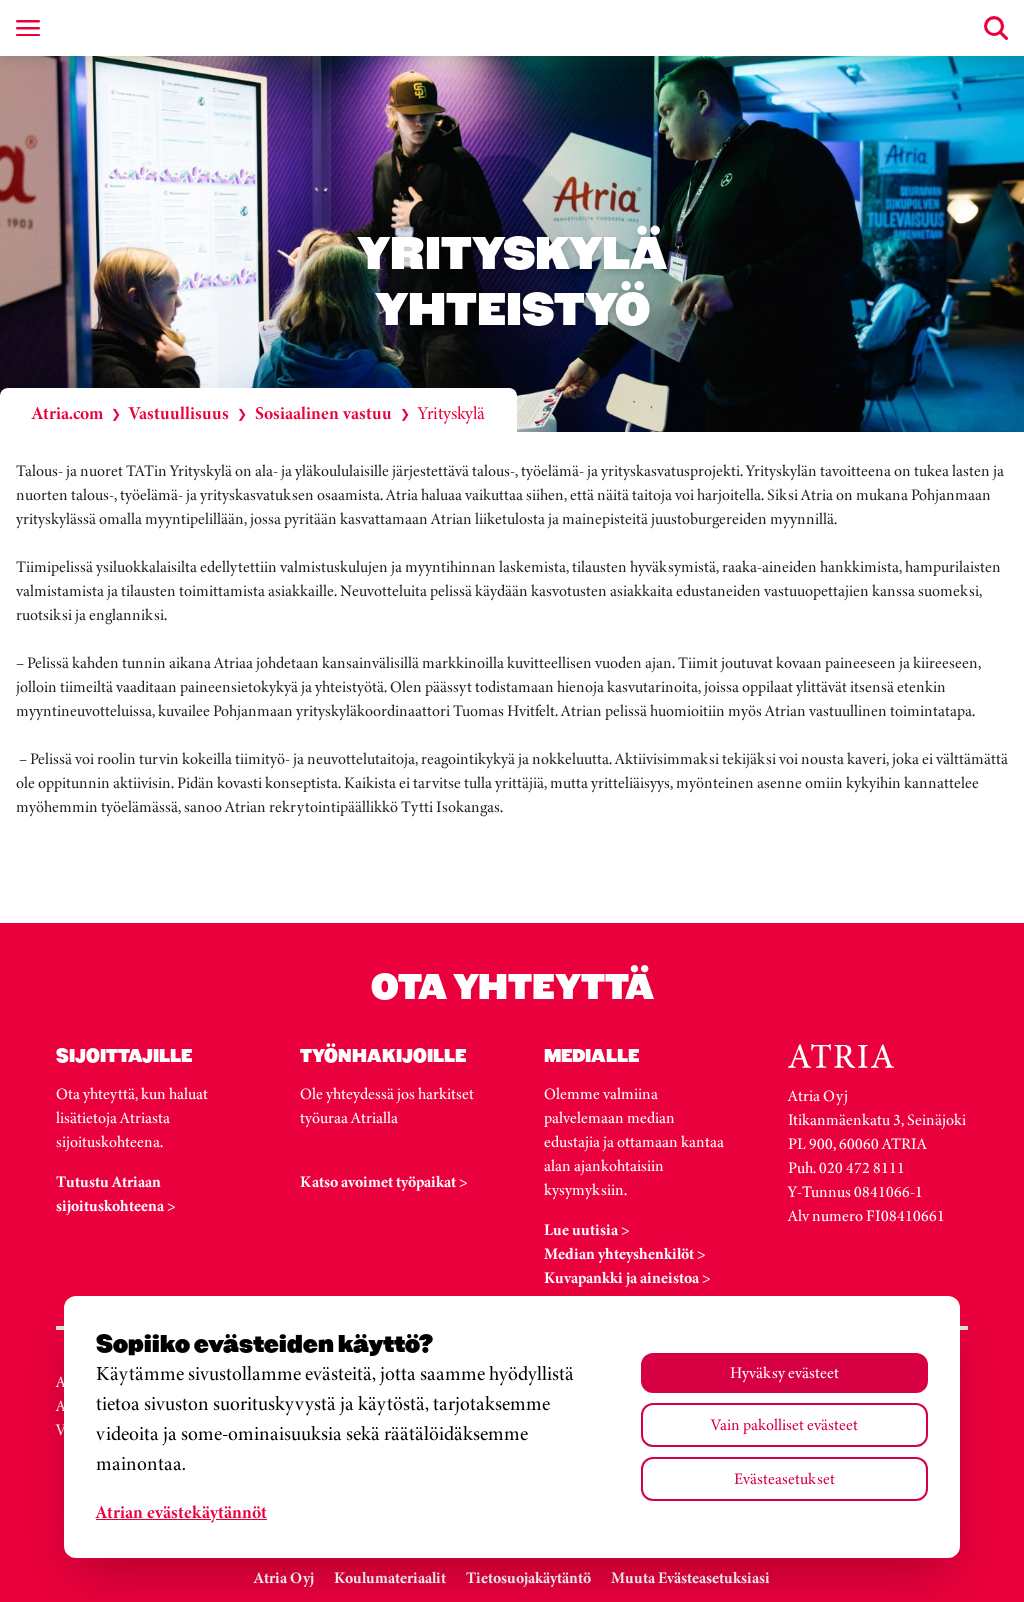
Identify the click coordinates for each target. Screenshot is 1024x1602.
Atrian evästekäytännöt (181, 1512)
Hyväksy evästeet (784, 1372)
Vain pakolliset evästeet (784, 1424)
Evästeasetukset (784, 1478)
